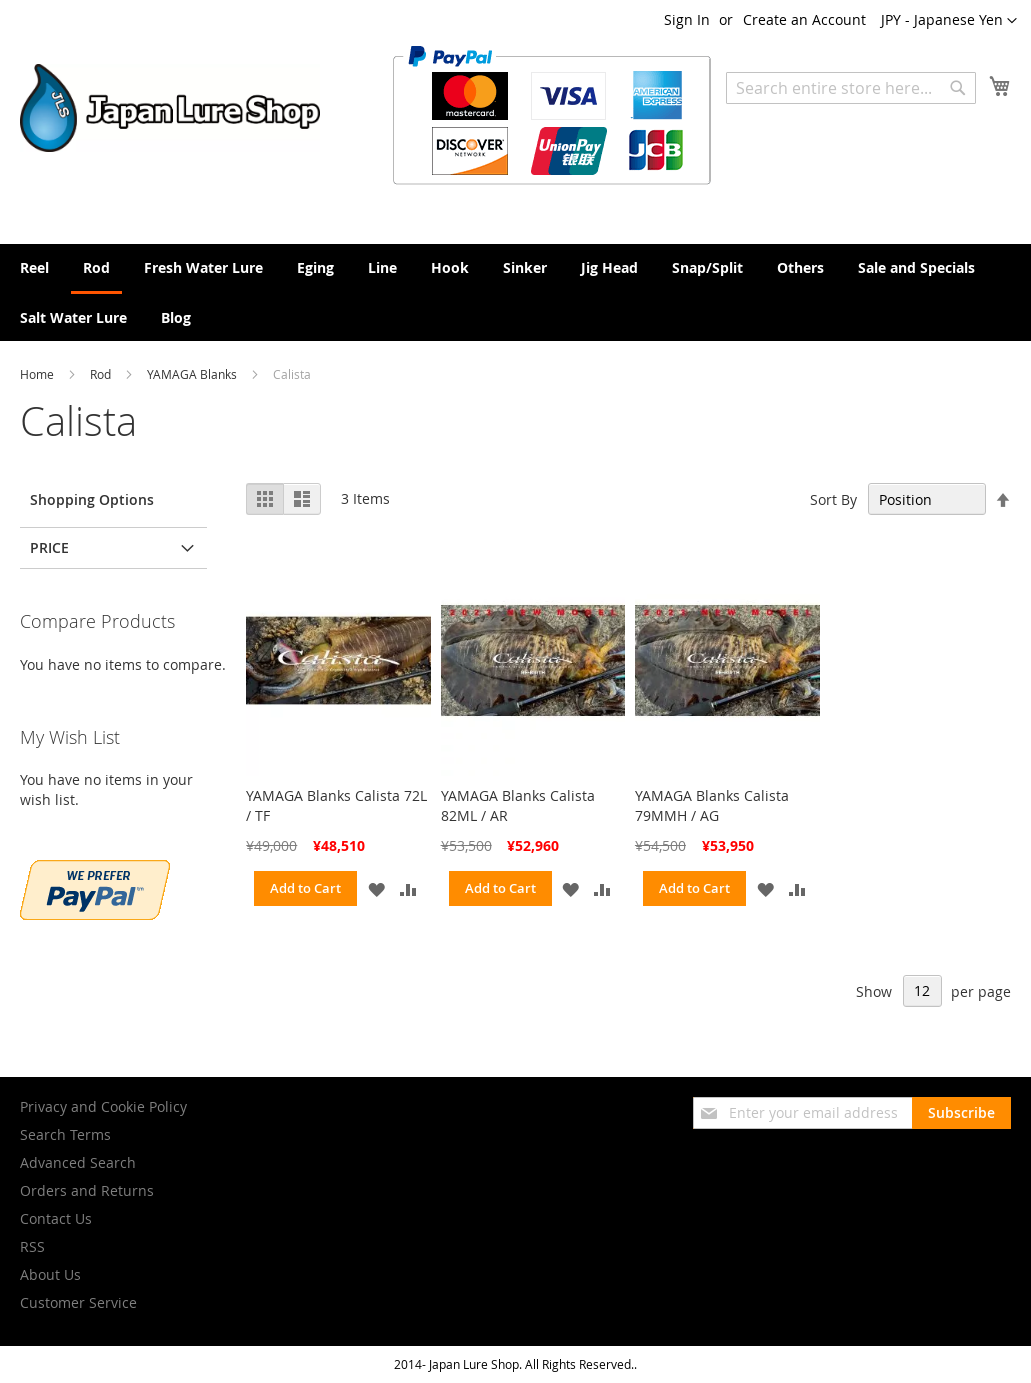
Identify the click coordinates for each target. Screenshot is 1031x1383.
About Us (50, 1274)
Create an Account (804, 19)
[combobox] (851, 88)
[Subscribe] (961, 1113)
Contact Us (56, 1218)
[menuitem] (34, 267)
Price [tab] (49, 547)
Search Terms (65, 1134)
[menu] (515, 292)
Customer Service (78, 1302)
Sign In (687, 19)
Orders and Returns (87, 1190)
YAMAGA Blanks (193, 374)
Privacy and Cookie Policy (103, 1106)
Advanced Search (78, 1162)
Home (38, 374)
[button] (949, 21)
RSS (32, 1246)
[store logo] (170, 108)
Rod (102, 374)
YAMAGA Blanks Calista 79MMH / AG (712, 805)
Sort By (833, 499)
